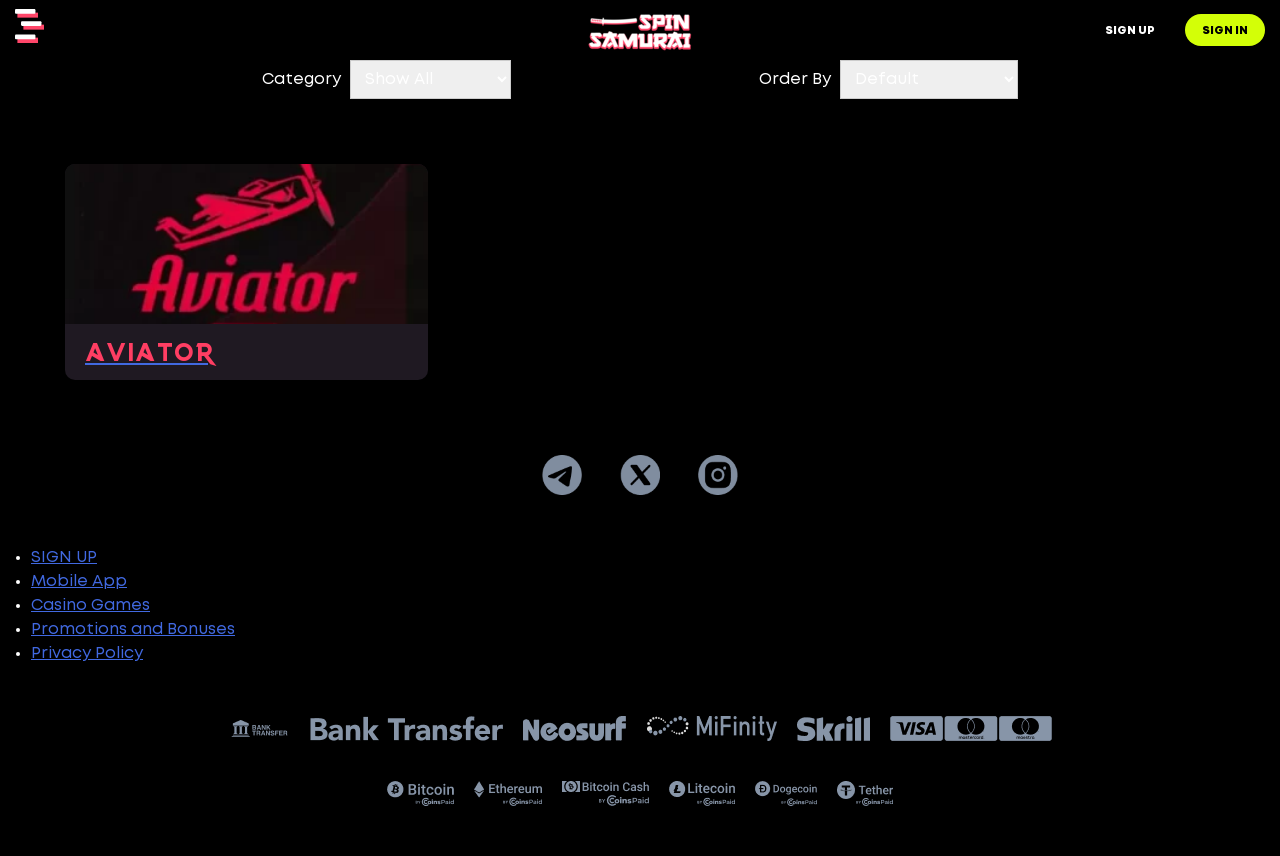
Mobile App (79, 581)
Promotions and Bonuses (133, 629)
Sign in (1225, 31)
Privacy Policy (87, 653)
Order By (795, 79)
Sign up (1130, 31)
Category (301, 79)
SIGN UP (64, 557)
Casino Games (90, 605)
